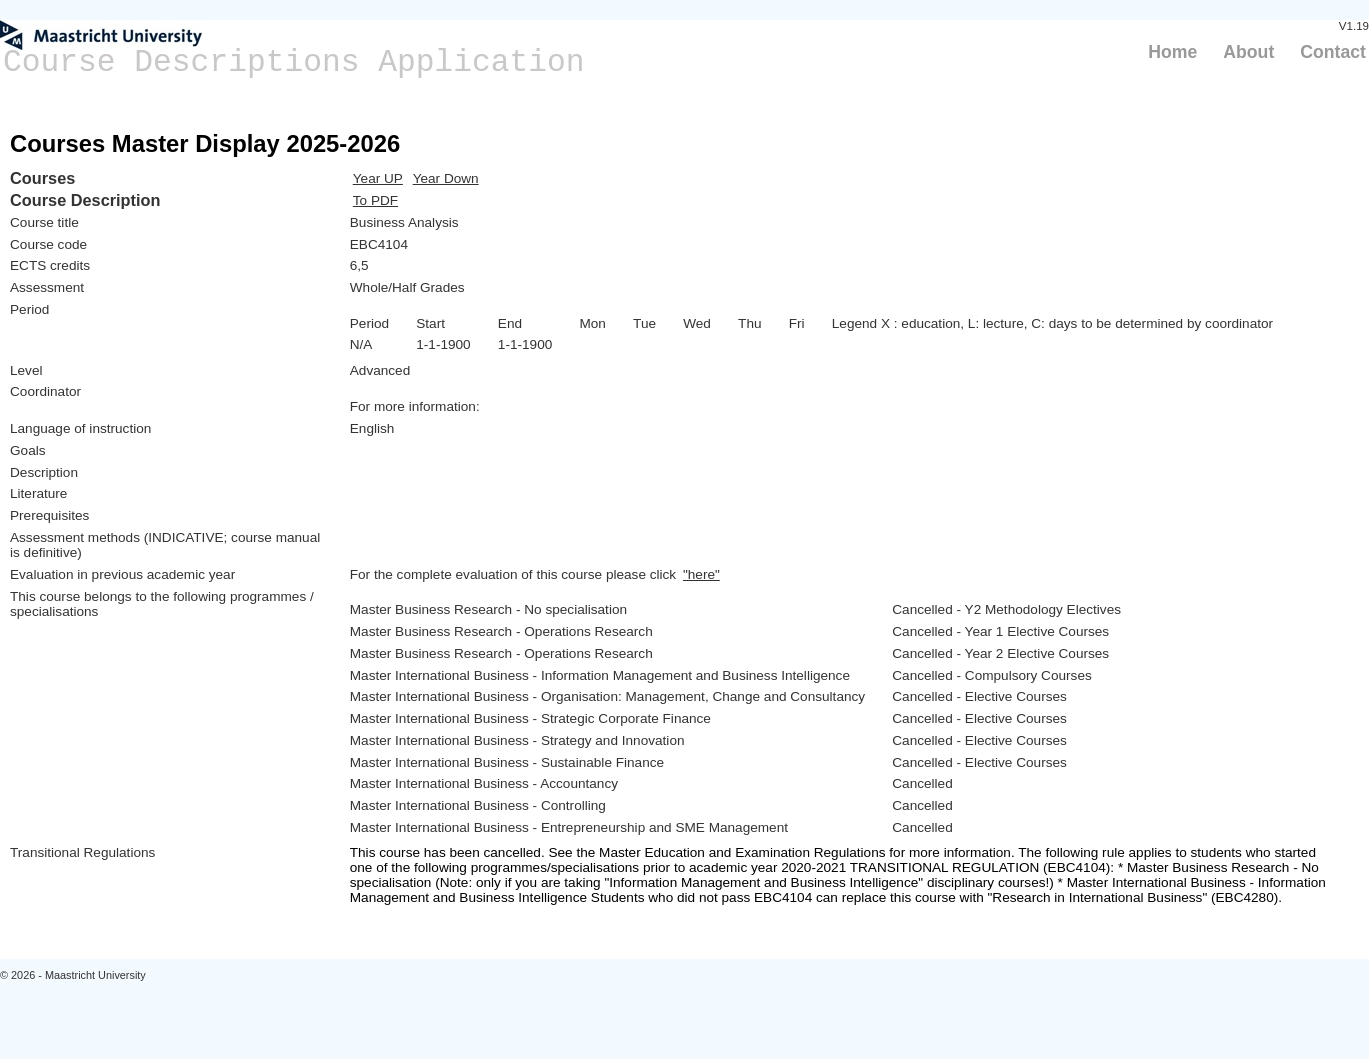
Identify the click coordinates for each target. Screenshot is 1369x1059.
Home (1172, 52)
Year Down (446, 178)
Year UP (378, 178)
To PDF (375, 200)
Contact (1333, 52)
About (1248, 52)
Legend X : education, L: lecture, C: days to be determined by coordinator (1052, 323)
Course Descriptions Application (294, 62)
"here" (701, 574)
